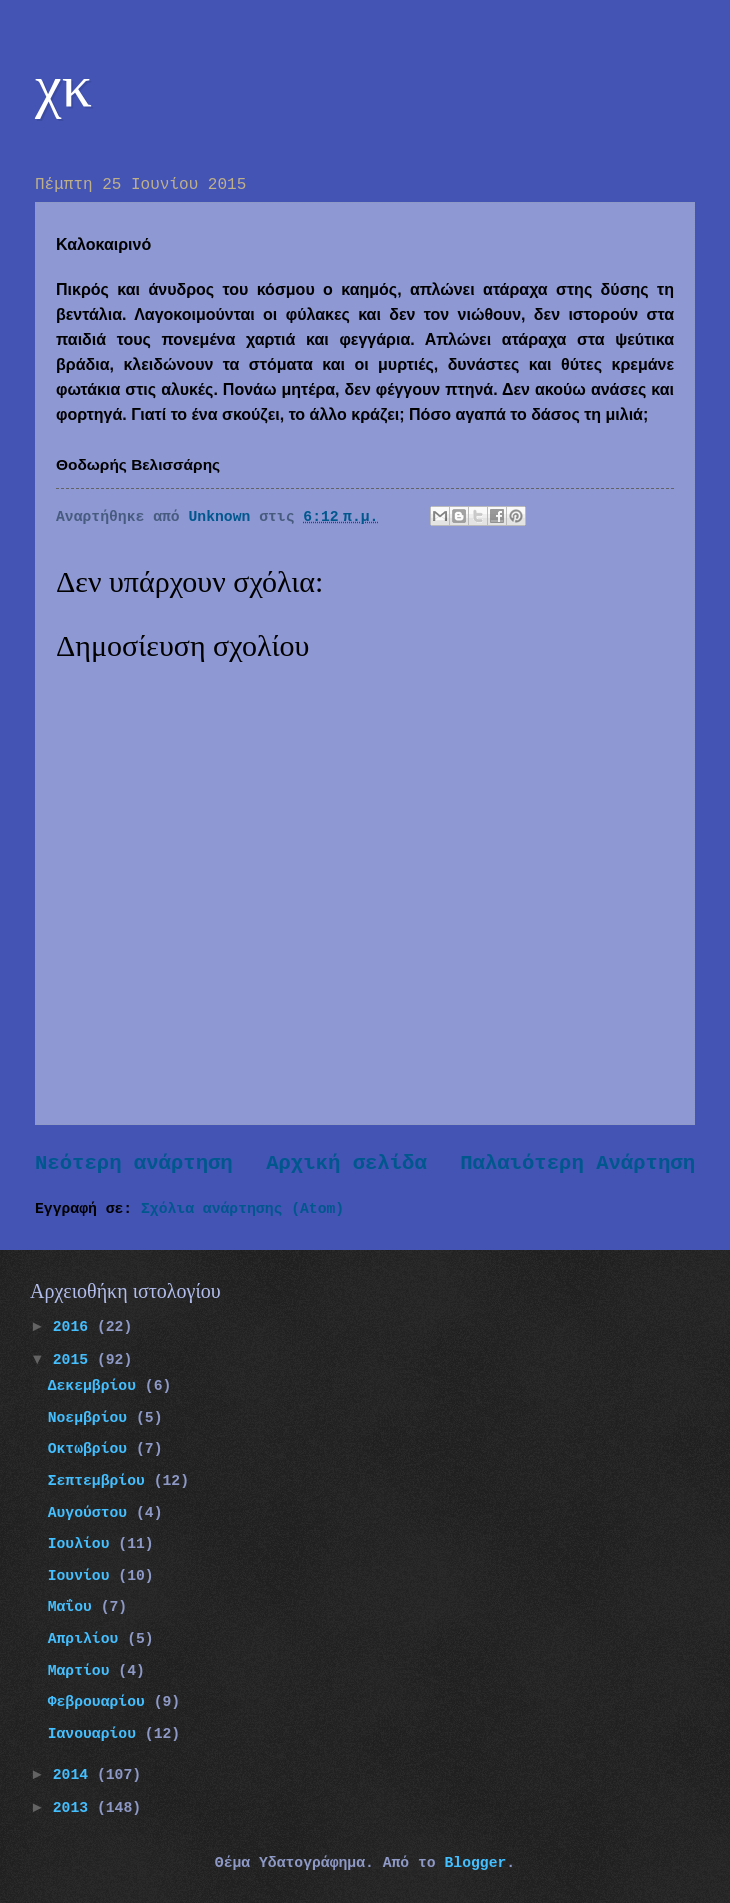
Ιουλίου (83, 1544)
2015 (75, 1360)
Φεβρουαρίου (101, 1702)
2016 (75, 1327)
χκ (63, 86)
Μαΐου (74, 1607)
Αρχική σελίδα (346, 1163)
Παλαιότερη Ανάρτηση (577, 1163)
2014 (75, 1775)
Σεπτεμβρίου (101, 1481)
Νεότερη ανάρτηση (134, 1163)
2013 (75, 1808)
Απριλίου (88, 1639)
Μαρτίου (83, 1671)
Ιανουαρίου (96, 1734)
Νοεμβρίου (92, 1418)
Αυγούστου (92, 1513)
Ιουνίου (83, 1576)
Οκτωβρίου (92, 1449)
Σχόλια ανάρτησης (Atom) (242, 1209)
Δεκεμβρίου (96, 1386)
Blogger (475, 1863)
